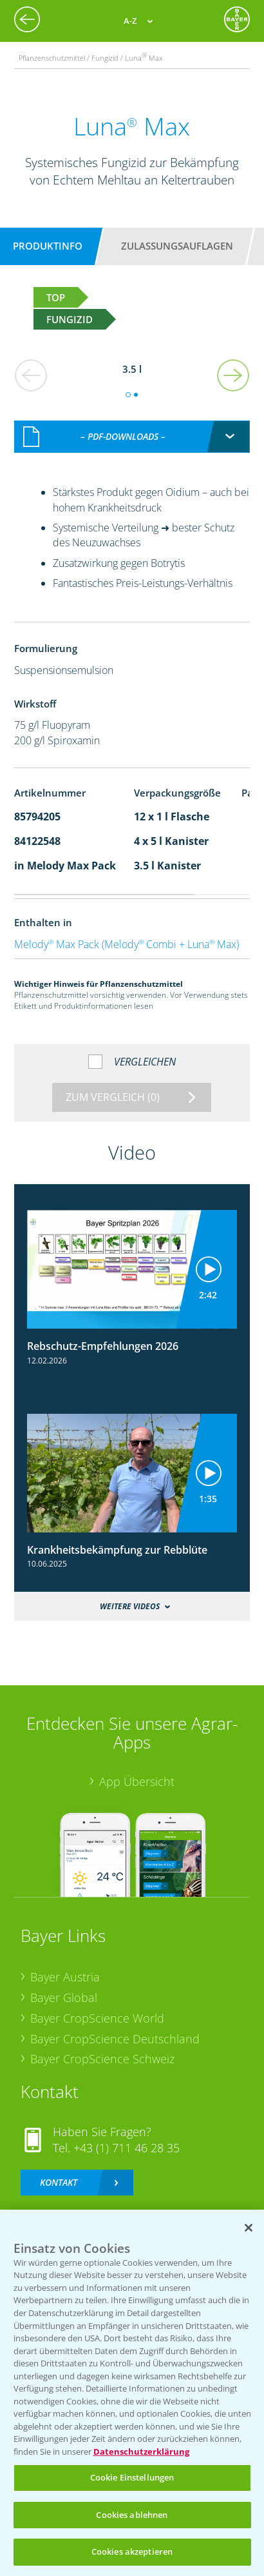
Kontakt (58, 2169)
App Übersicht (136, 1768)
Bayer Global (63, 1984)
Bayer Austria (65, 1963)
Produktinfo (47, 245)
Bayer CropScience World (97, 2004)
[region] (132, 2393)
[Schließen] (248, 2228)
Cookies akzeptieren (132, 2551)
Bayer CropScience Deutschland (115, 2024)
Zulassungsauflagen (177, 245)
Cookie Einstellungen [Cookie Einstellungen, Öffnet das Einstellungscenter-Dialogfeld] (132, 2477)
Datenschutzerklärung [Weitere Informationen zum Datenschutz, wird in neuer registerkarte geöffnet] (141, 2451)
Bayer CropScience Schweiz (102, 2045)
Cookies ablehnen (131, 2515)
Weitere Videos (130, 1592)
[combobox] (132, 423)
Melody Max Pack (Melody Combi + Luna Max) (126, 930)
